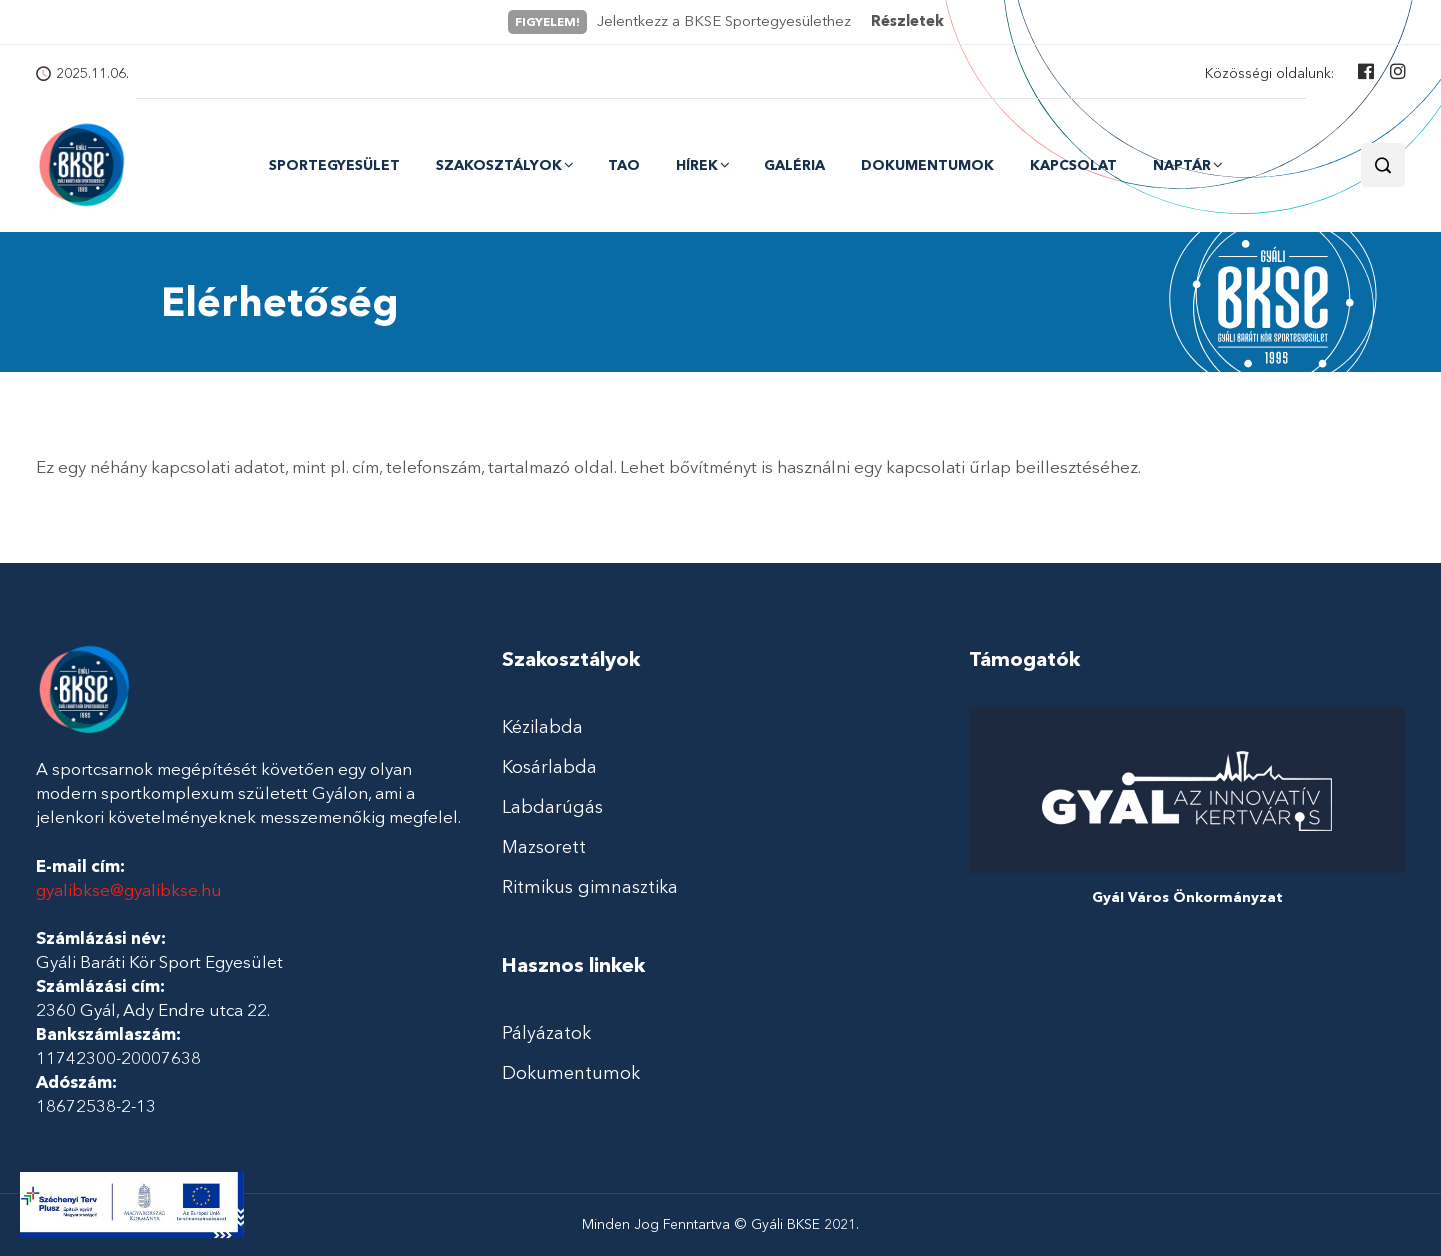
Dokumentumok (927, 166)
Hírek (697, 165)
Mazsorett (544, 847)
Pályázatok (546, 1033)
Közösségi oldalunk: (1269, 73)
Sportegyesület (334, 166)
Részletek (907, 21)
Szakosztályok (499, 165)
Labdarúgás (552, 807)
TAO (624, 166)
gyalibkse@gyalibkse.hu (129, 890)
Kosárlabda (549, 767)
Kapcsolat (1073, 166)
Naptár (1182, 165)
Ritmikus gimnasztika (590, 887)
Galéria (794, 166)
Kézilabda (542, 727)
